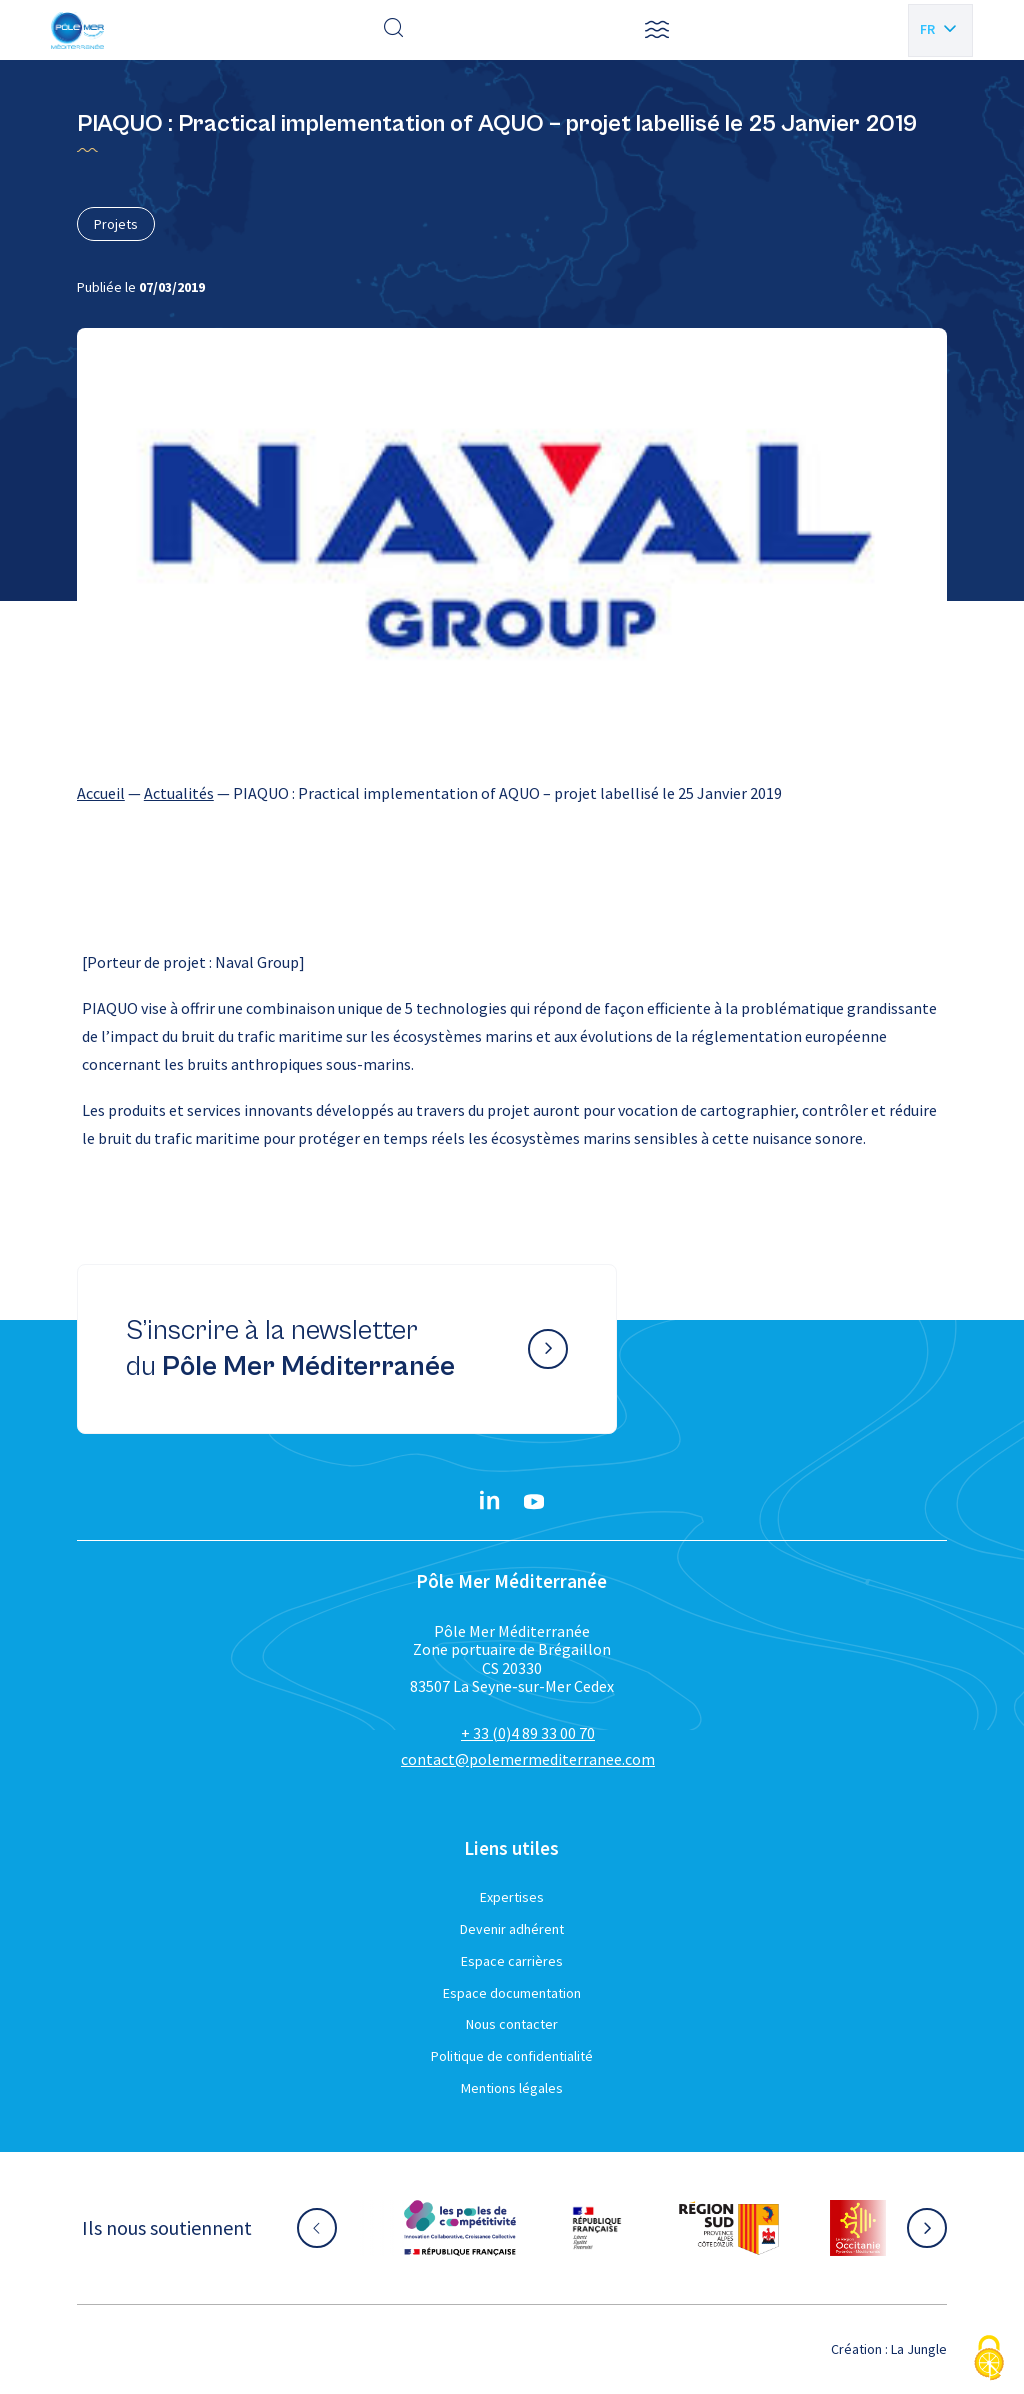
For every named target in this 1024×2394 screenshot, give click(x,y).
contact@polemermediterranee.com (528, 1759)
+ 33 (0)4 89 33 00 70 (528, 1733)
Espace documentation (512, 1993)
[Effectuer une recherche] (394, 30)
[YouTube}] (534, 1502)
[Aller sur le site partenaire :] (460, 2228)
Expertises (512, 1897)
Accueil (101, 793)
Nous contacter (512, 2024)
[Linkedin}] (490, 1502)
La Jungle (919, 2349)
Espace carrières (512, 1961)
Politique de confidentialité (512, 2056)
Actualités (179, 793)
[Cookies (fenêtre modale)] (989, 2359)
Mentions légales (512, 2088)
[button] (657, 30)
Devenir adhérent (512, 1929)
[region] (512, 793)
